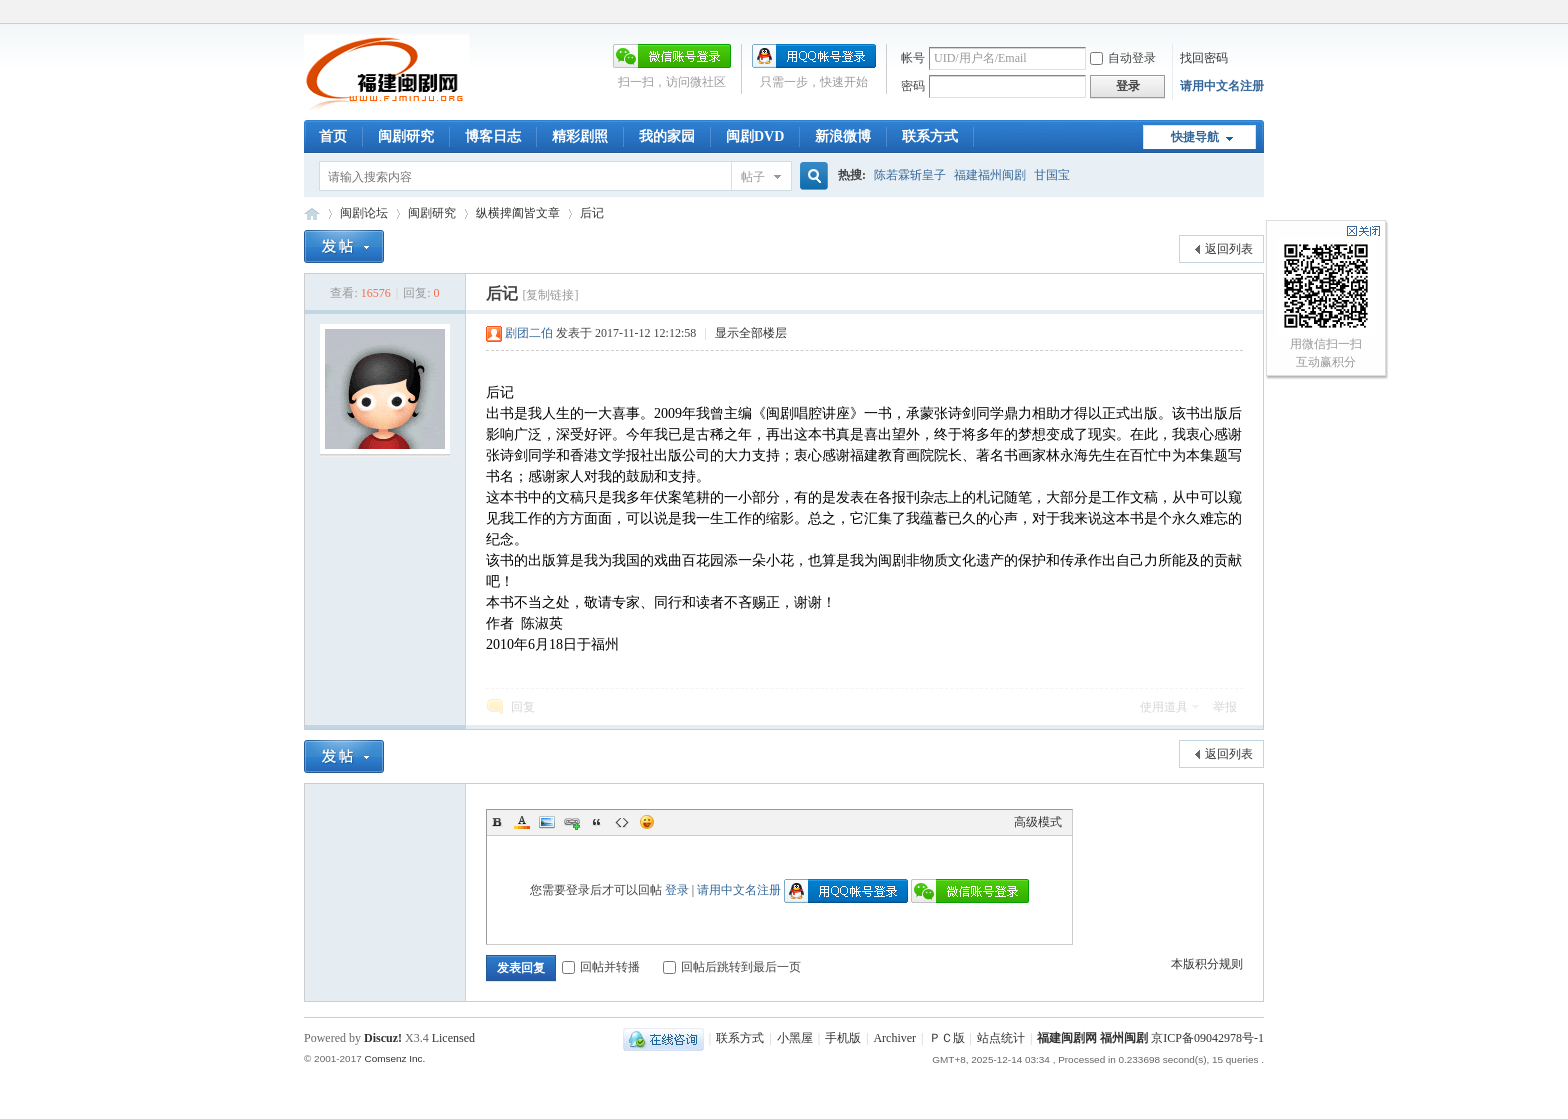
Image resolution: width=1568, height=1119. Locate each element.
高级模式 (1038, 822)
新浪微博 (843, 136)
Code (622, 822)
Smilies (647, 822)
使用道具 (1164, 707)
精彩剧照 (580, 136)
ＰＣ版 (947, 1038)
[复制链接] (550, 295)
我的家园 (667, 136)
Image (547, 822)
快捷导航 (1195, 137)
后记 (592, 213)
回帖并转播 (601, 967)
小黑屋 (795, 1038)
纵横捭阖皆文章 (518, 213)
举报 (1225, 707)
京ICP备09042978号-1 (1207, 1038)
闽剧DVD (755, 136)
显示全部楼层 (751, 333)
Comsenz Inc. (394, 1058)
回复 (523, 707)
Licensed (453, 1038)
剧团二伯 (529, 333)
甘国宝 (1052, 175)
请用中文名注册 (1222, 86)
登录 (677, 890)
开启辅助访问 (1259, 14)
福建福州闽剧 (990, 175)
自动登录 (1123, 58)
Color (522, 822)
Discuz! (383, 1038)
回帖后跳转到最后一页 (732, 967)
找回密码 (1204, 58)
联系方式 (930, 136)
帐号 (913, 58)
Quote (597, 822)
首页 (333, 136)
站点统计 (1001, 1038)
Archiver (894, 1038)
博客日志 (493, 136)
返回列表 (1229, 249)
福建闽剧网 (312, 213)
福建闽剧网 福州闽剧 (1092, 1038)
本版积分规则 (1207, 964)
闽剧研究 (406, 136)
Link (572, 822)
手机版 (843, 1038)
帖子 (753, 177)
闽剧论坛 (364, 213)
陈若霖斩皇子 (910, 175)
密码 (913, 86)
